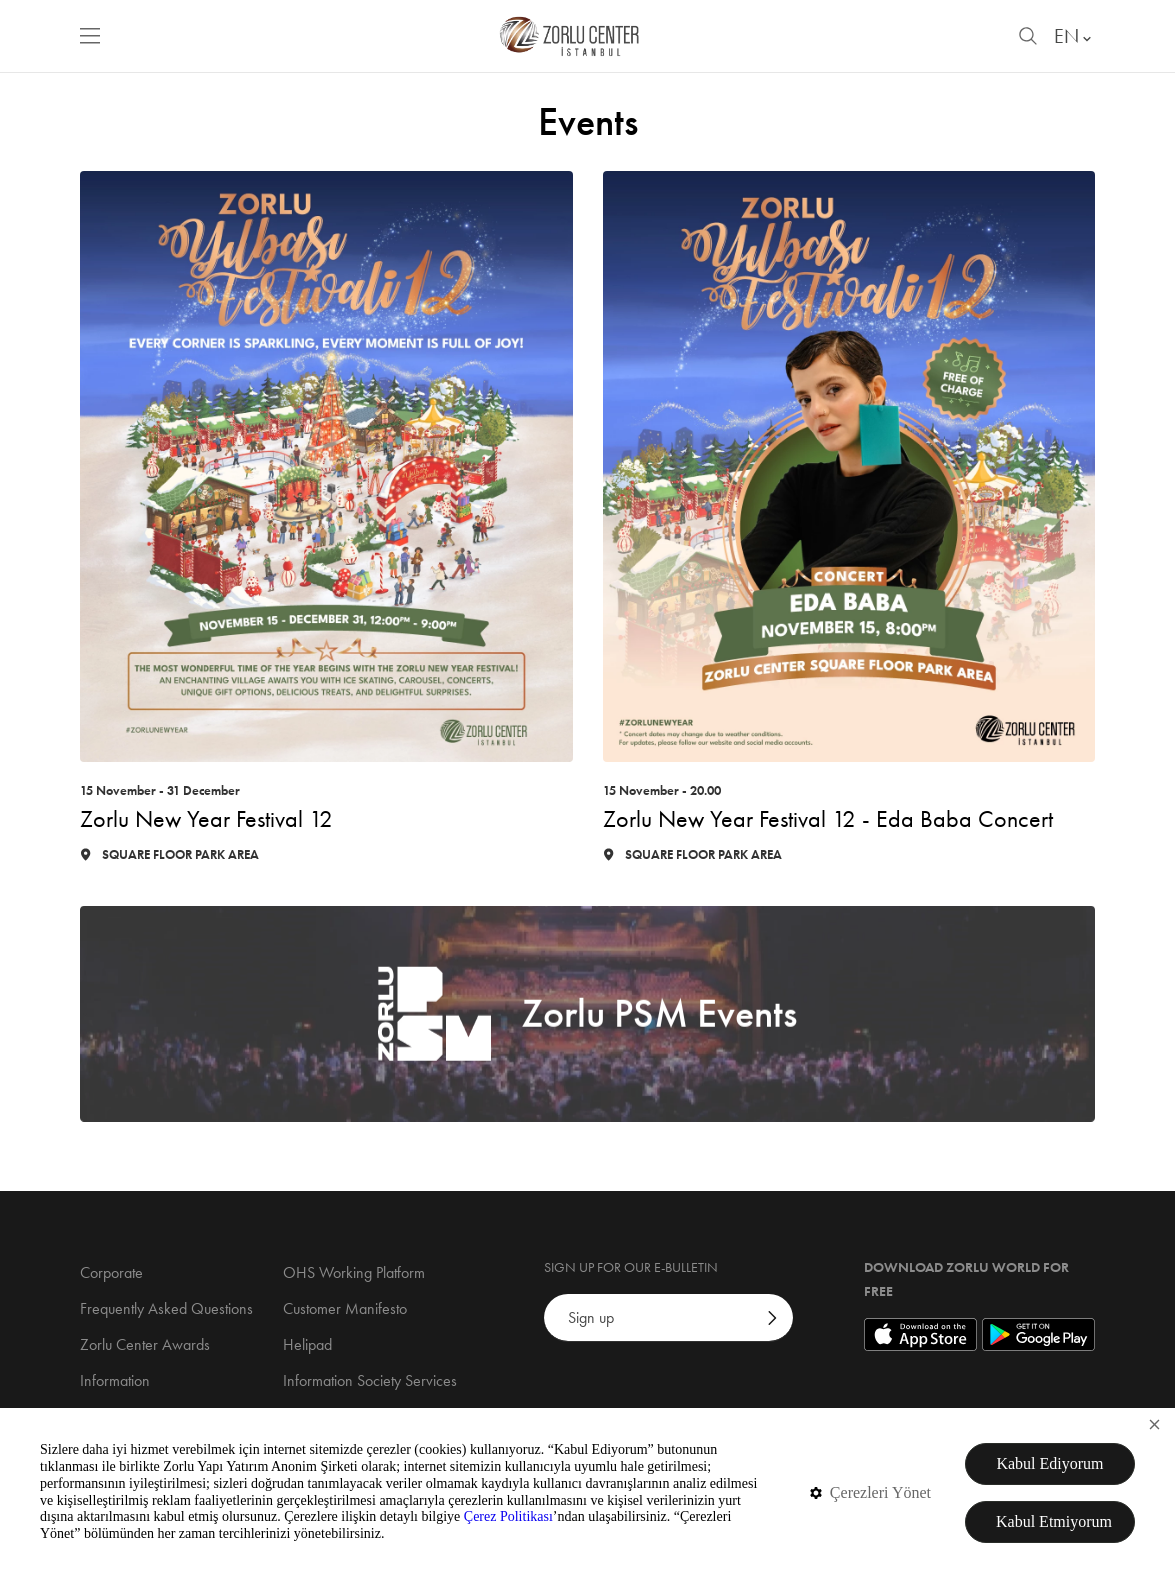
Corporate (111, 1272)
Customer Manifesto (345, 1308)
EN (1074, 36)
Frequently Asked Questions (166, 1308)
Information (115, 1380)
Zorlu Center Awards (145, 1344)
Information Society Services (370, 1380)
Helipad (307, 1344)
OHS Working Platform (354, 1272)
